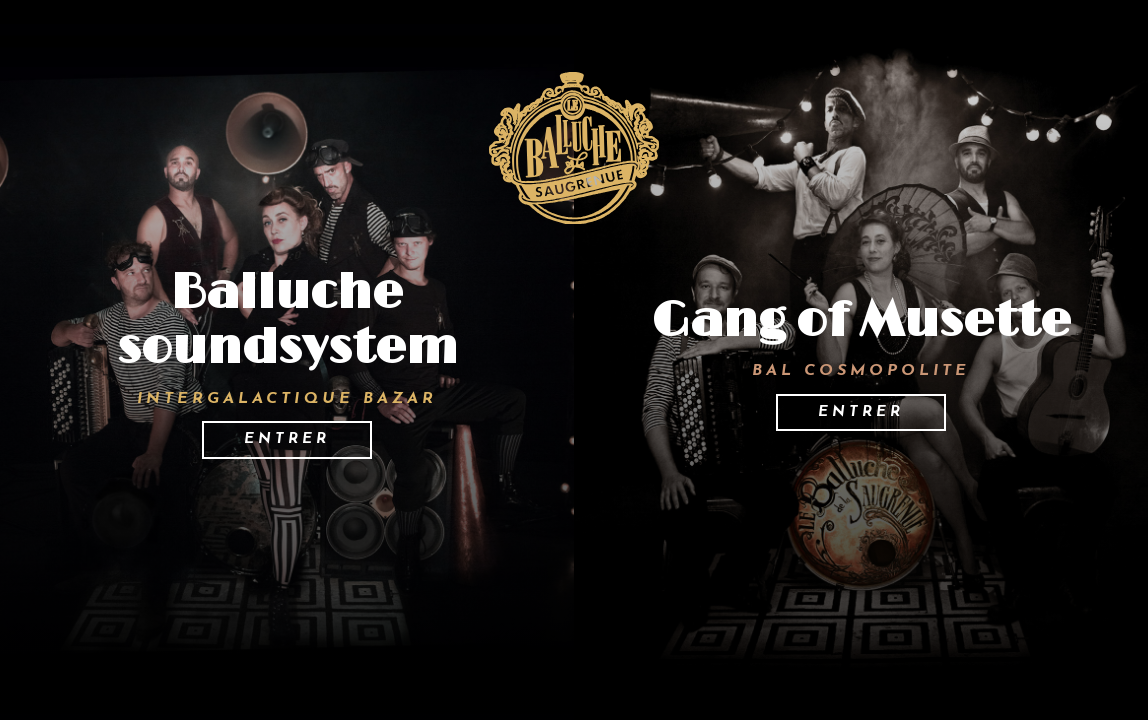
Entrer (287, 439)
